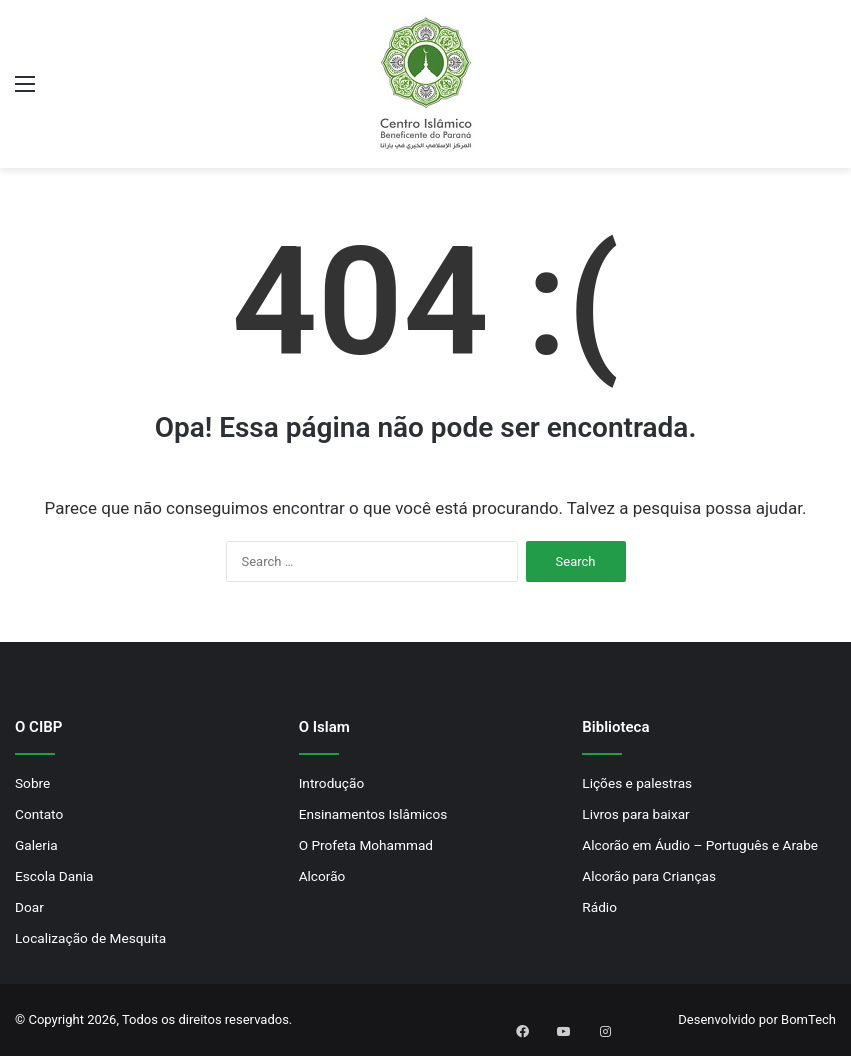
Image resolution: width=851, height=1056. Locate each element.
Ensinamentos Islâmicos (373, 814)
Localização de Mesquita (90, 938)
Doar (29, 907)
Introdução (332, 783)
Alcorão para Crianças (649, 876)
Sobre (32, 783)
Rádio (599, 907)
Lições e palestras (637, 783)
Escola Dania (54, 876)
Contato (39, 814)
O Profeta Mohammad (366, 845)
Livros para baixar (635, 814)
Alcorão (322, 876)
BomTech (808, 1019)
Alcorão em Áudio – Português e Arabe (700, 845)
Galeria (36, 845)
